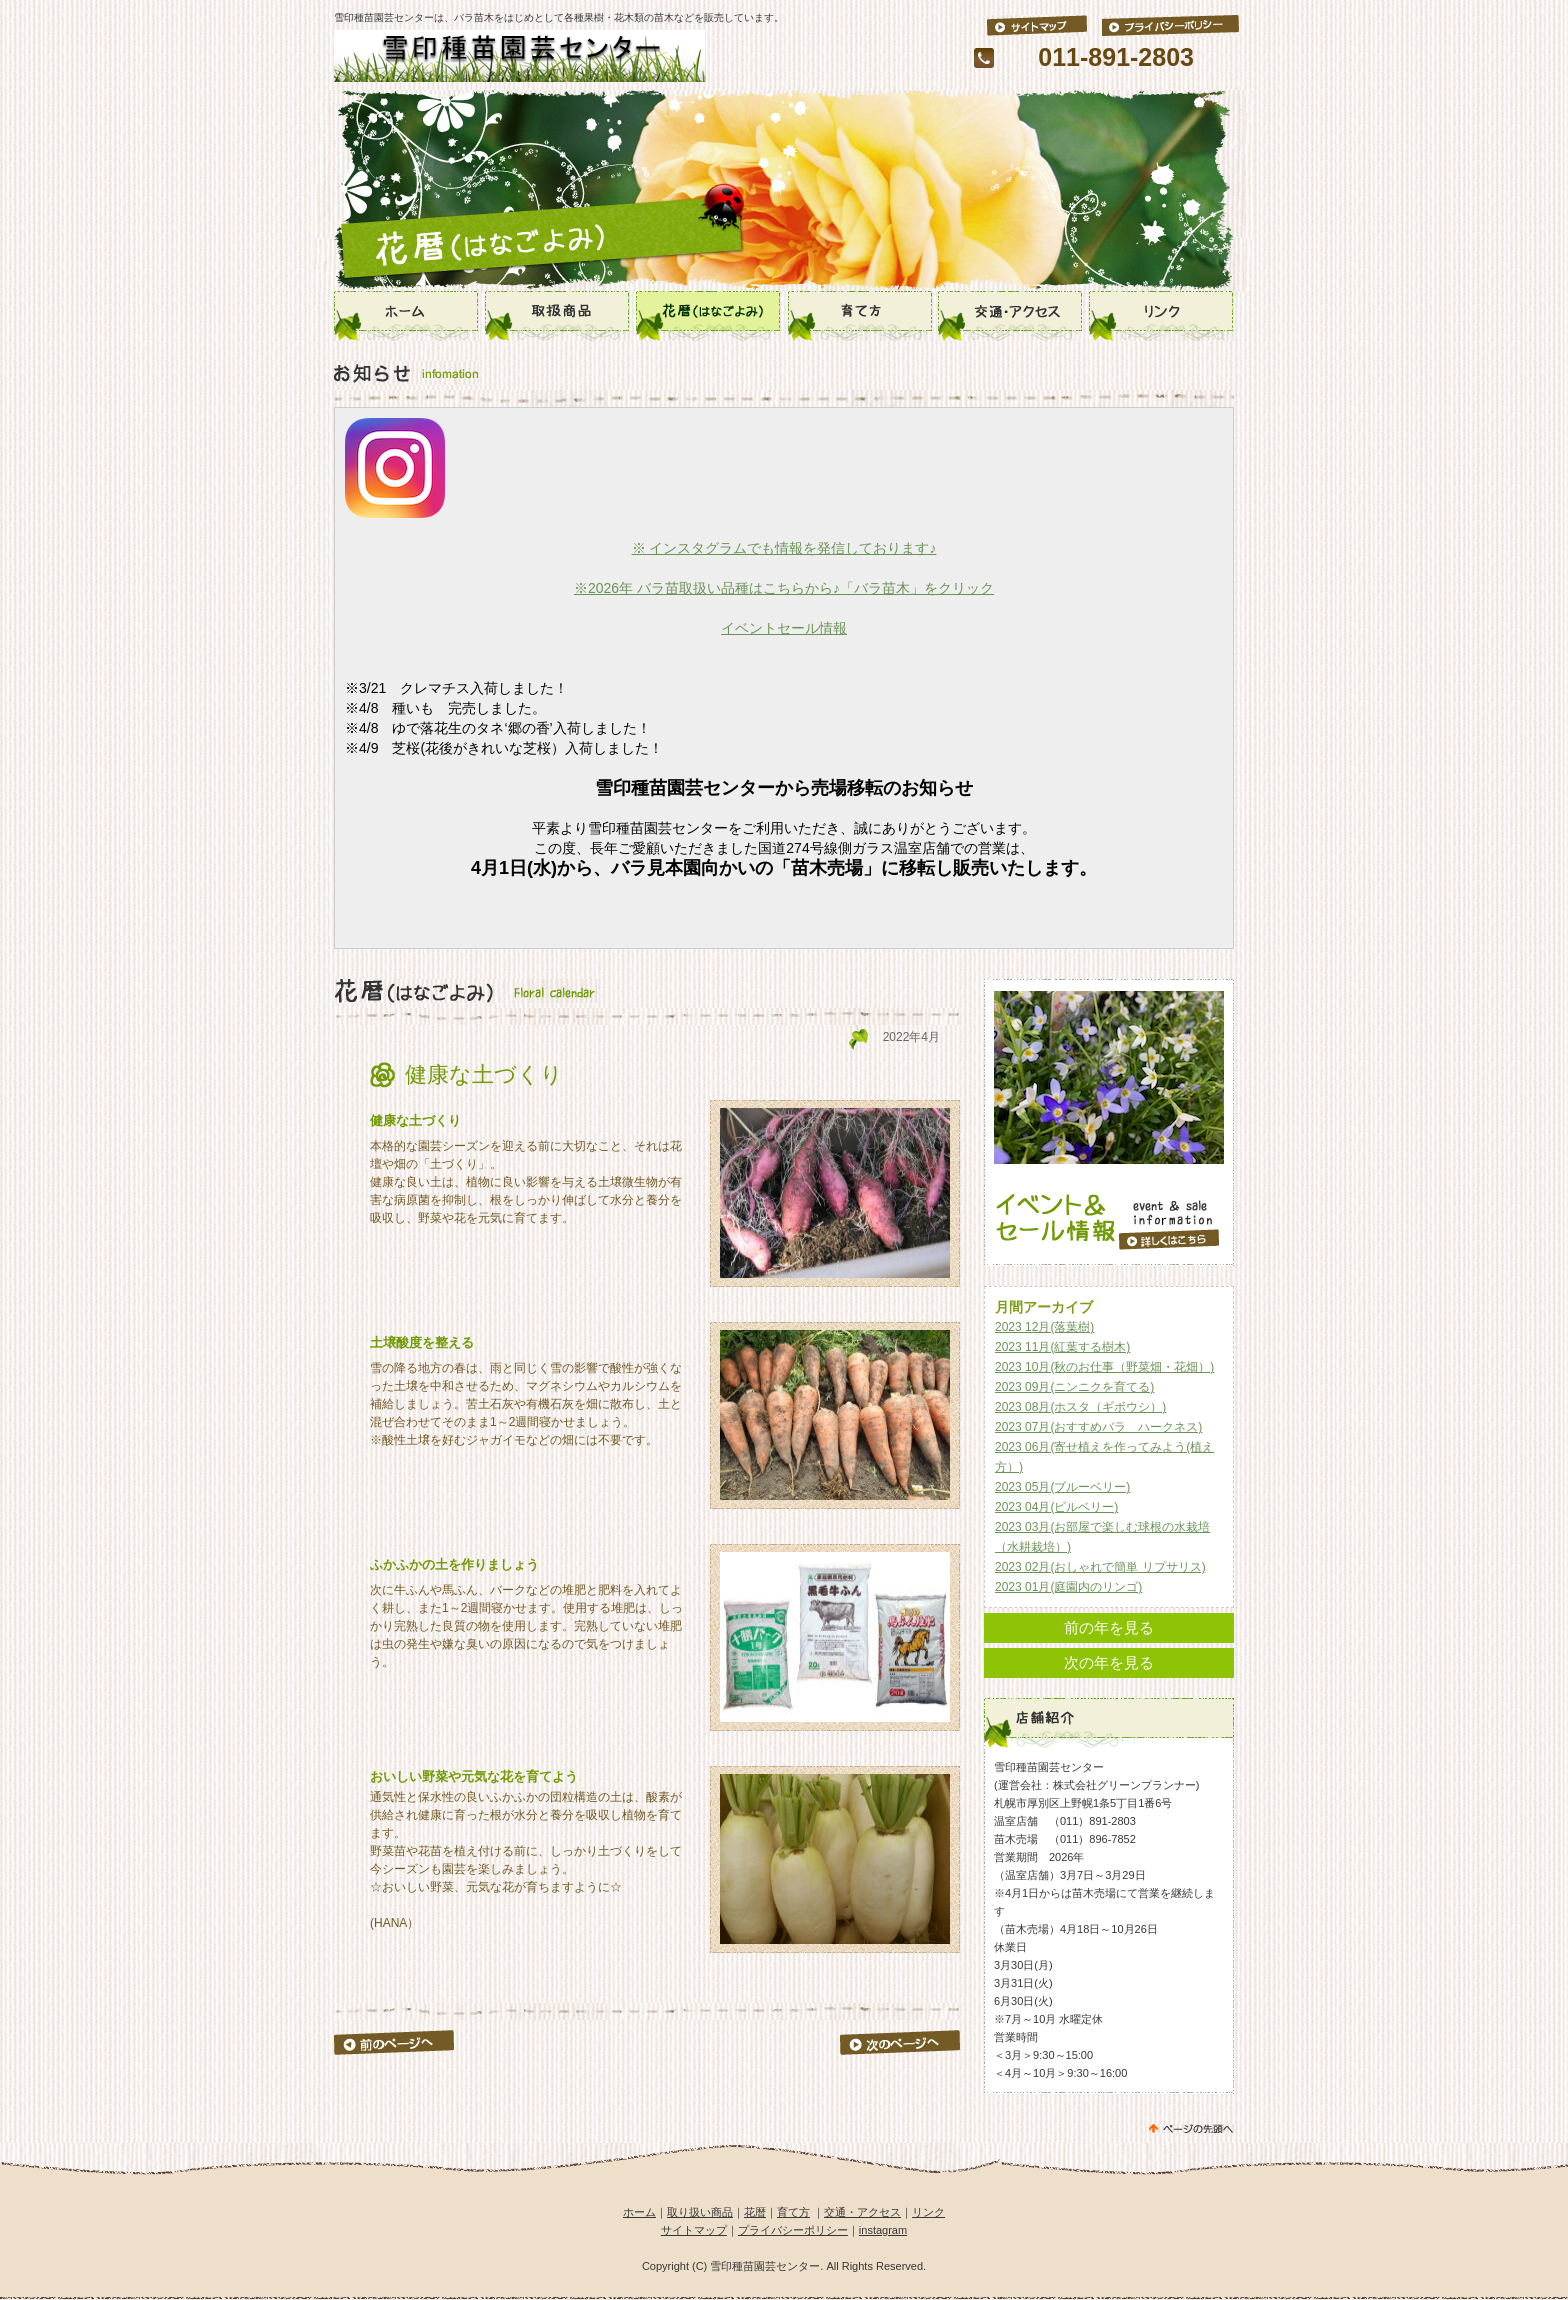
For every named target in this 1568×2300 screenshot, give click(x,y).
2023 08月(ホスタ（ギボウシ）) (1080, 1407)
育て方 (793, 2212)
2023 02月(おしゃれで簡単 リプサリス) (1100, 1567)
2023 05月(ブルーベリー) (1062, 1487)
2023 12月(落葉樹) (1044, 1327)
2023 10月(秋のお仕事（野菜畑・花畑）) (1104, 1367)
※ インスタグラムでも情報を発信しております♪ (784, 548)
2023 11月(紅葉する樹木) (1062, 1347)
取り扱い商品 (700, 2212)
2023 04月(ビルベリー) (1056, 1507)
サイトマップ (694, 2230)
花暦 (755, 2212)
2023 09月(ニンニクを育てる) (1074, 1387)
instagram (883, 2230)
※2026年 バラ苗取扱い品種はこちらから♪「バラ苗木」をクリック (784, 588)
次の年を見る (1109, 1662)
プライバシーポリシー (793, 2230)
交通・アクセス (862, 2212)
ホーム (639, 2212)
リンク (928, 2212)
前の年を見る (1109, 1627)
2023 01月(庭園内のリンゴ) (1068, 1587)
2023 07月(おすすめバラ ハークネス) (1098, 1427)
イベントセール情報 (784, 628)
